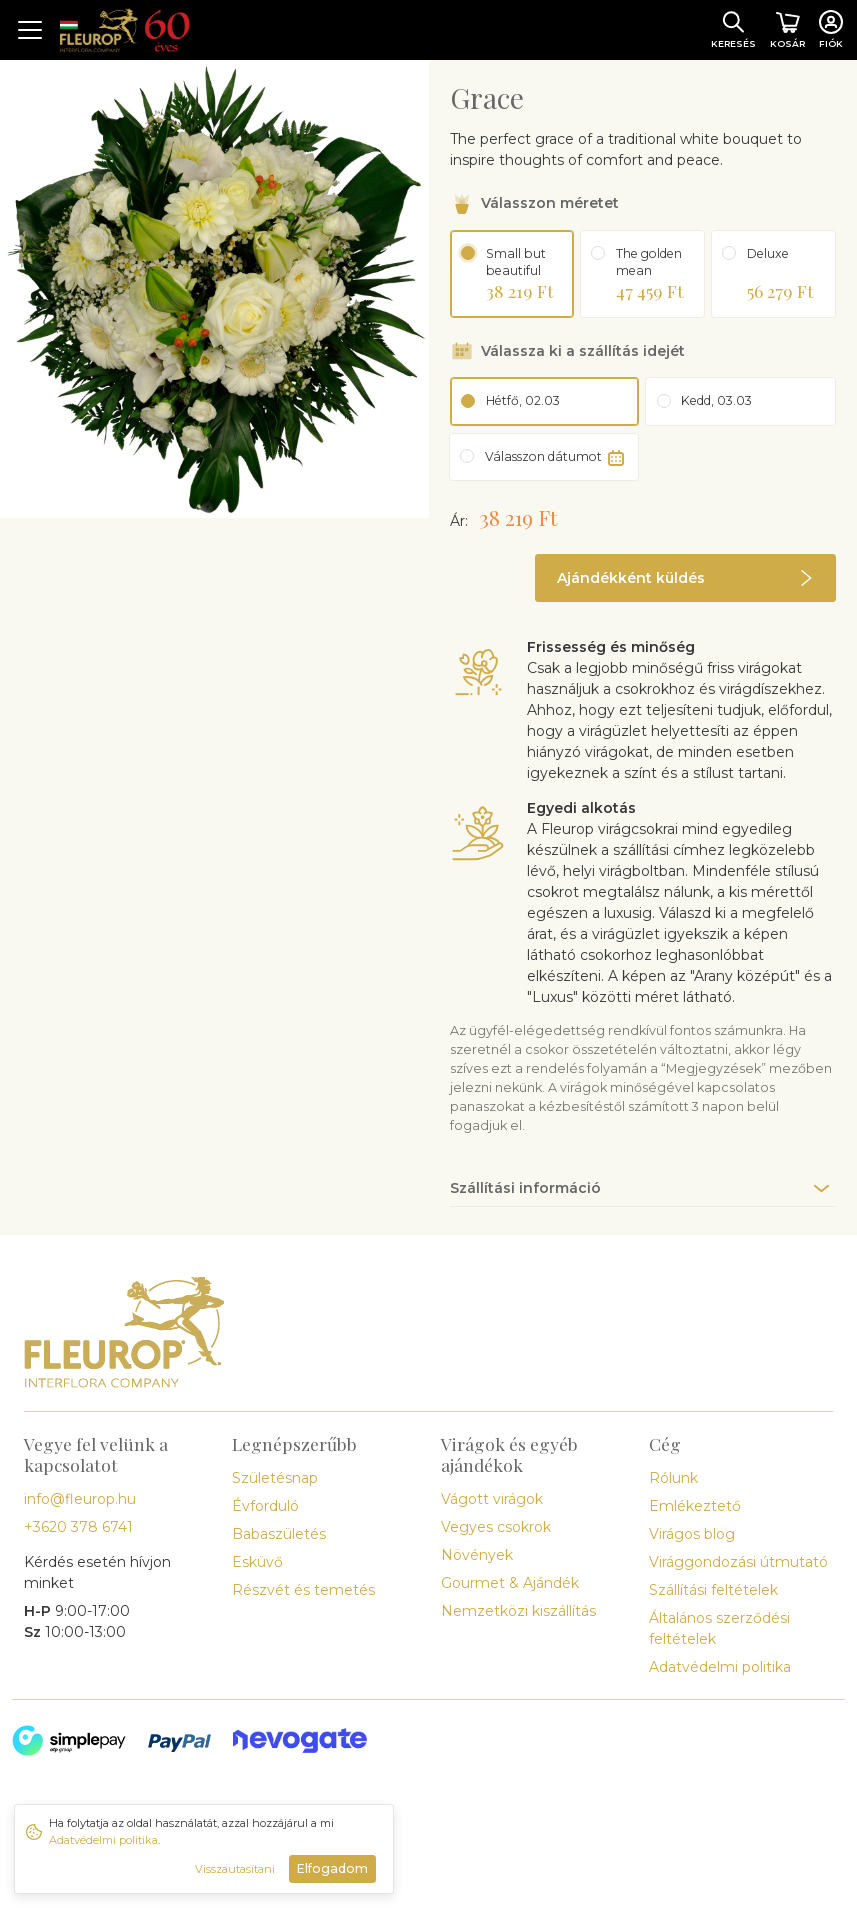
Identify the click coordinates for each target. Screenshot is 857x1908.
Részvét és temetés (303, 1590)
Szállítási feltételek (713, 1590)
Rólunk (673, 1478)
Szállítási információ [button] (525, 1188)
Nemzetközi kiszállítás (518, 1611)
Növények (477, 1555)
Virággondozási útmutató (738, 1562)
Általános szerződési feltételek (719, 1628)
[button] (685, 578)
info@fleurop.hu (80, 1499)
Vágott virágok (492, 1499)
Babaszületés (279, 1534)
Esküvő (257, 1562)
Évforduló (265, 1506)
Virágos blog (692, 1534)
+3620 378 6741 (78, 1527)
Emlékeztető (695, 1506)
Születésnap (275, 1478)
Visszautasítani (235, 1869)
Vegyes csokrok (496, 1527)
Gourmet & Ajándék (510, 1583)
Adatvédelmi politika (720, 1667)
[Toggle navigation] (30, 30)
